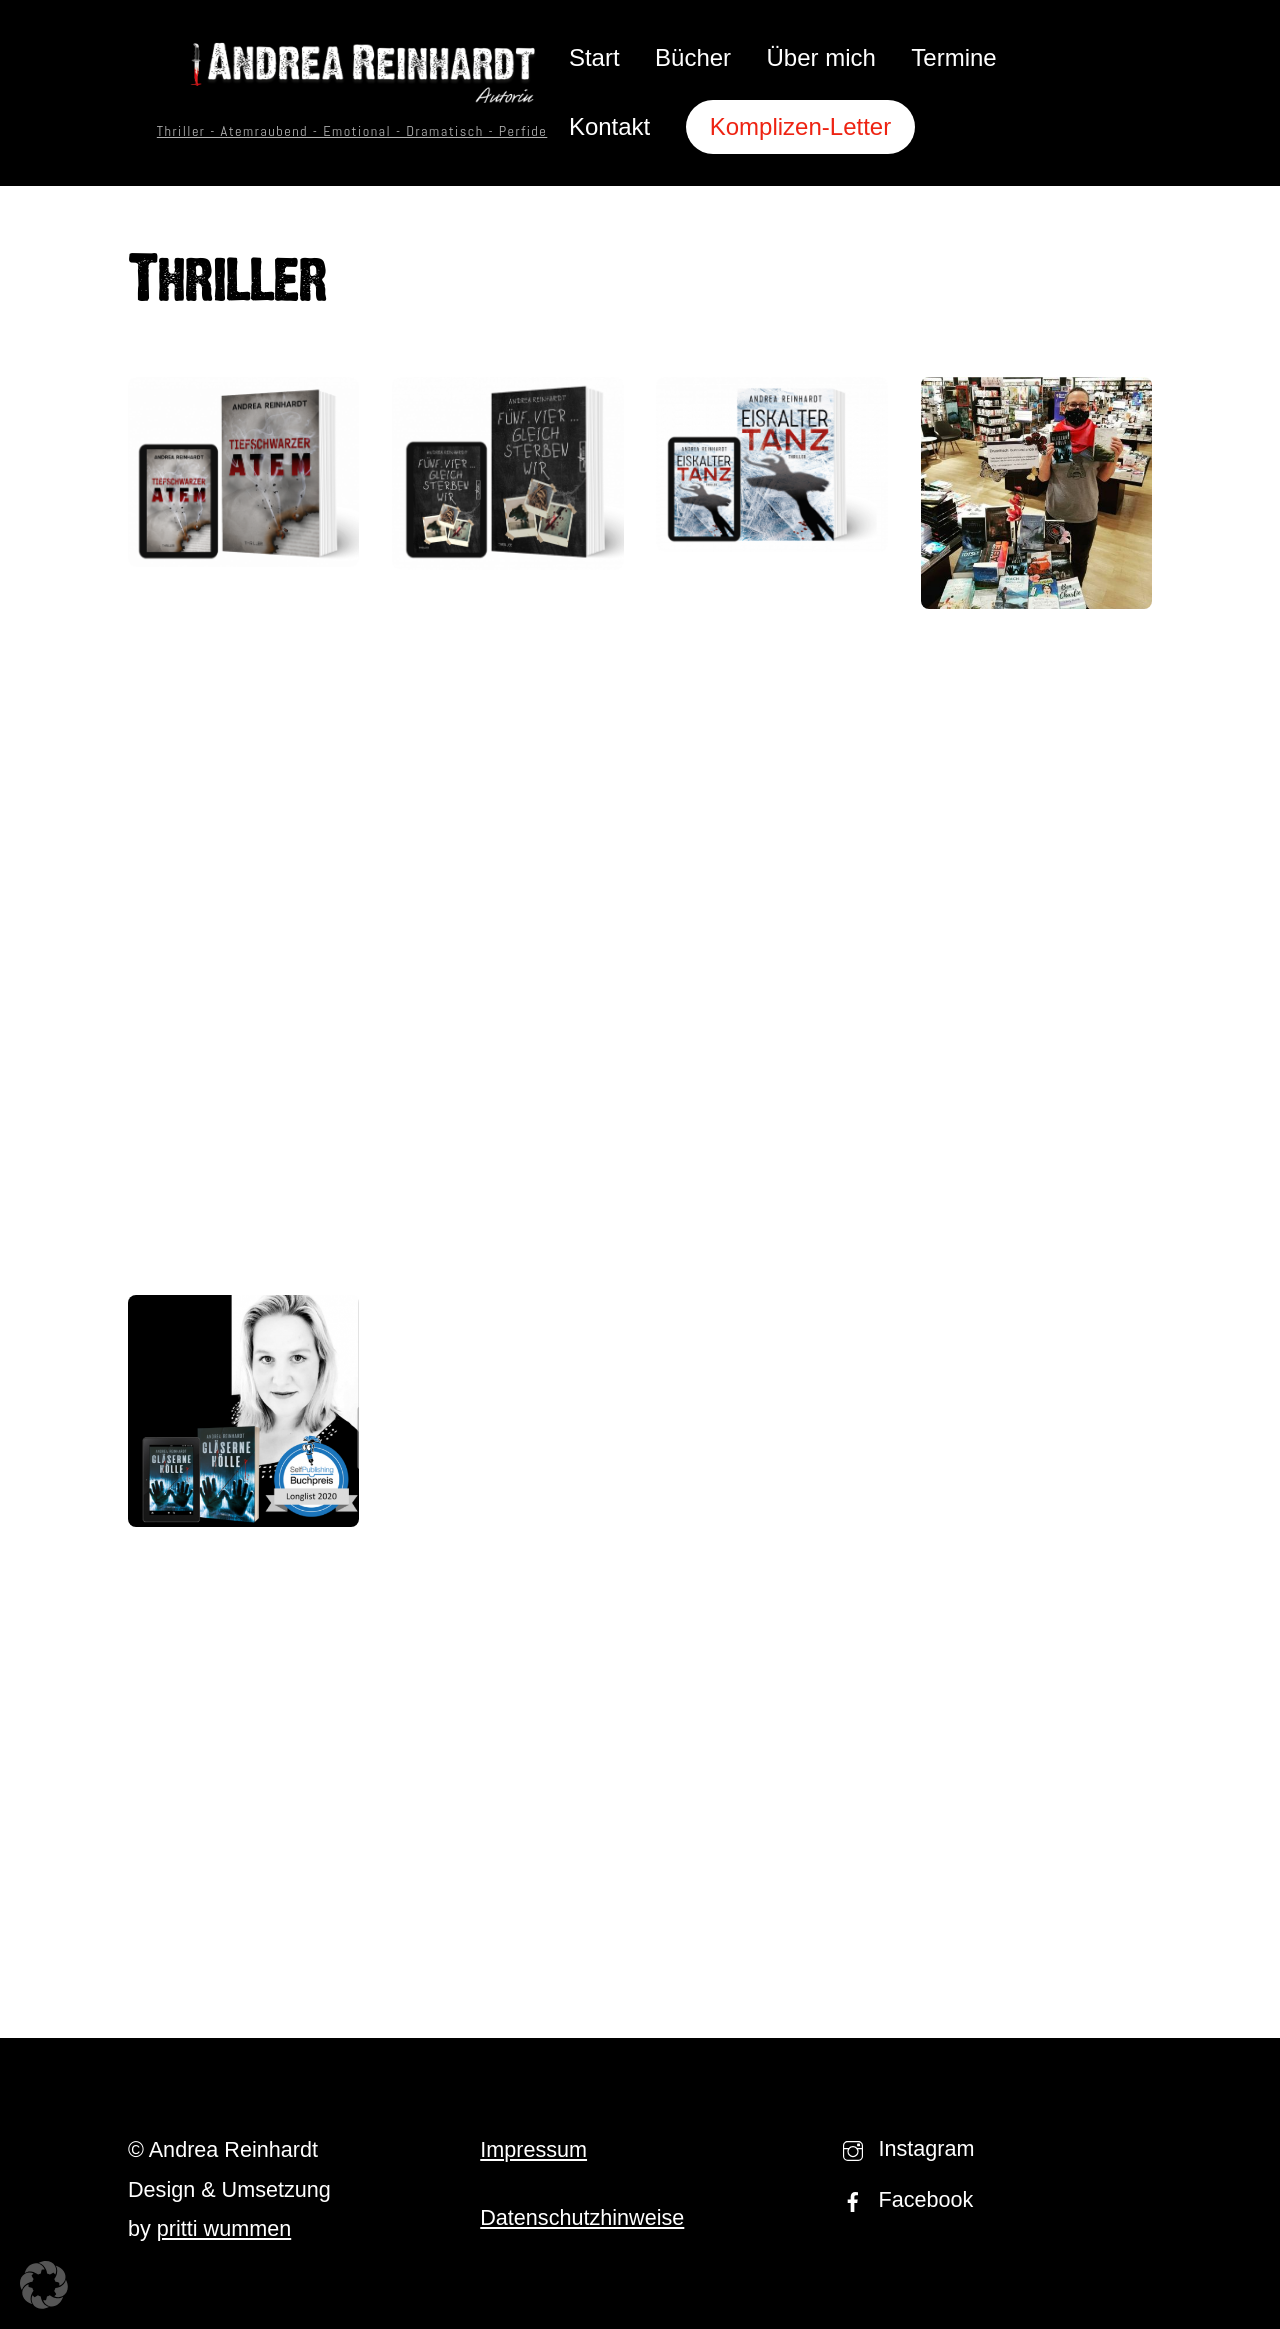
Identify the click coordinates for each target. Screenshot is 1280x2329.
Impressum (533, 2149)
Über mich (821, 57)
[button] (44, 2285)
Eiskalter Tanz (772, 593)
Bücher (693, 57)
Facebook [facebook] (903, 2199)
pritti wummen (224, 2228)
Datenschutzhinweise (582, 2217)
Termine (953, 57)
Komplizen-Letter (800, 126)
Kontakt (609, 126)
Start (594, 57)
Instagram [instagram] (904, 2148)
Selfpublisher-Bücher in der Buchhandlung (1036, 690)
